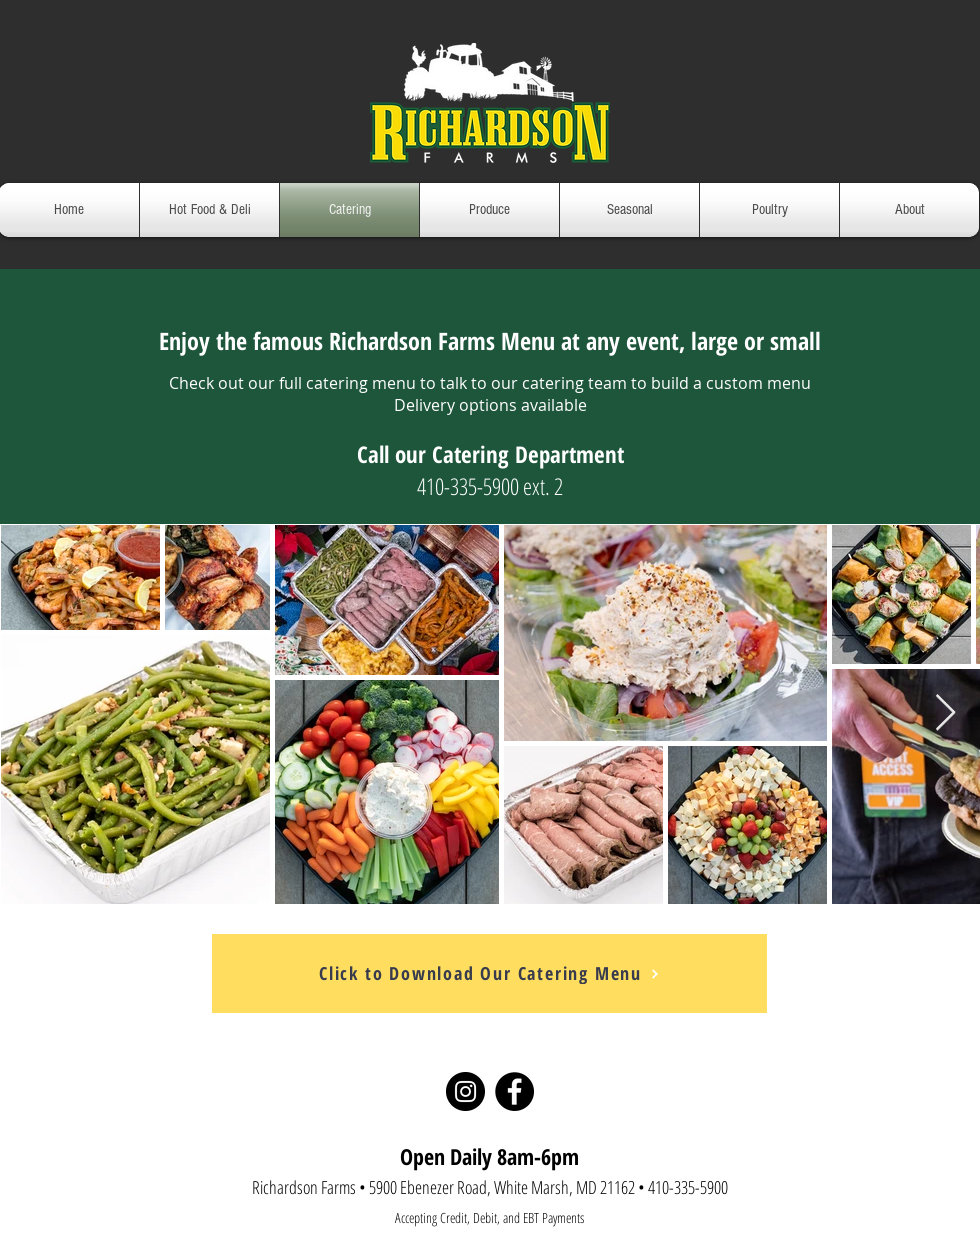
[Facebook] (514, 1091)
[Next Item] (945, 713)
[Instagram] (465, 1091)
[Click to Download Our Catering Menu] (489, 973)
